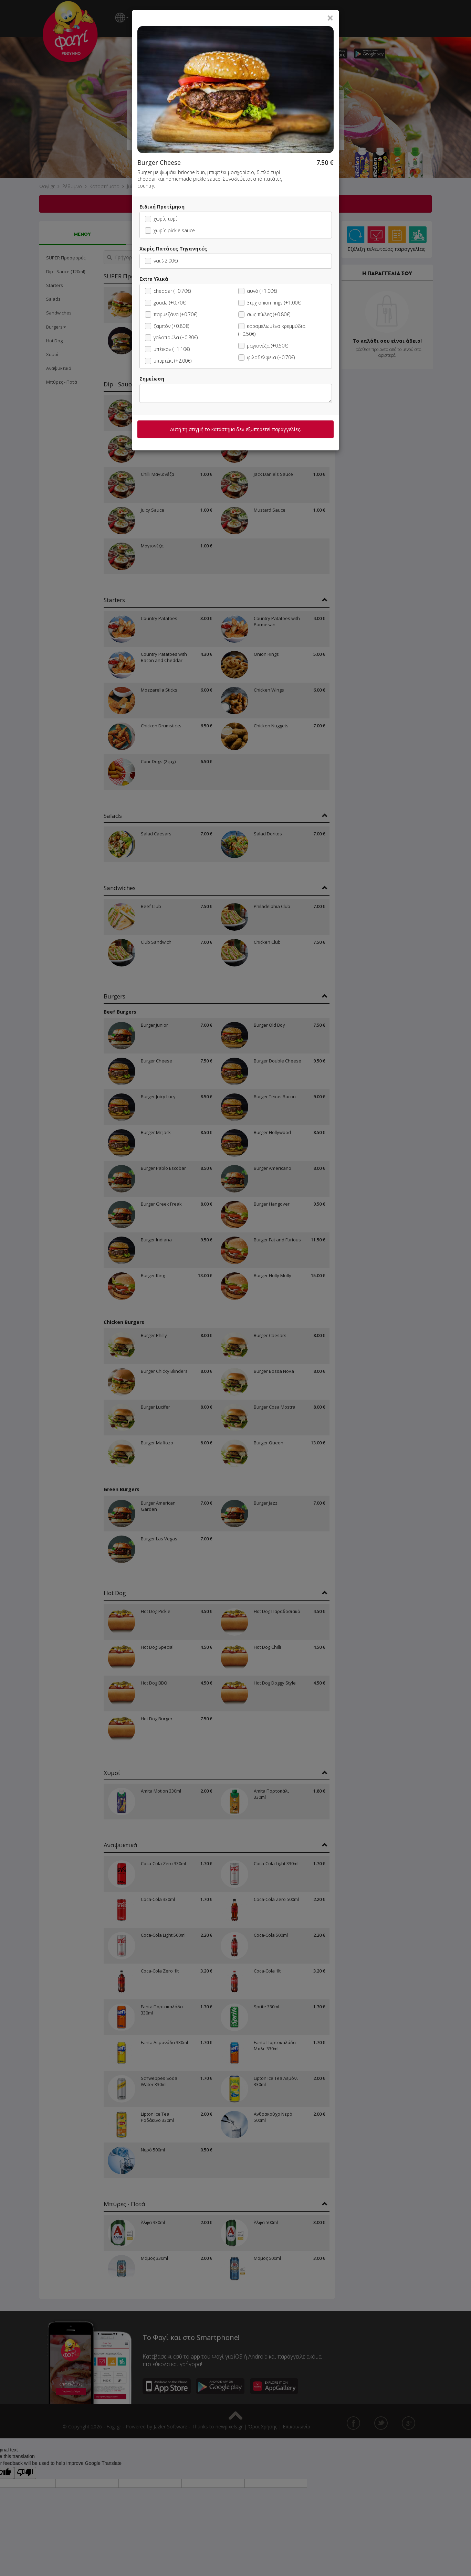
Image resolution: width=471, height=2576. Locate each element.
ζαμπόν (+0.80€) (167, 326)
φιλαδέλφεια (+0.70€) (266, 357)
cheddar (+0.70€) (168, 291)
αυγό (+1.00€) (257, 291)
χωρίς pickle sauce (170, 230)
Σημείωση (151, 378)
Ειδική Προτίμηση (162, 206)
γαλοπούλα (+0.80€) (171, 337)
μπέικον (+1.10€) (167, 349)
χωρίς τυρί (161, 218)
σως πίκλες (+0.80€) (264, 314)
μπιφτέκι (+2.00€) (168, 360)
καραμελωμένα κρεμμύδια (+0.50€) (271, 330)
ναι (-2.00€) (161, 260)
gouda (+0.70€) (165, 302)
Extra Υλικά (153, 279)
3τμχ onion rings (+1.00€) (269, 302)
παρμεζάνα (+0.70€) (171, 314)
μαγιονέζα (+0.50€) (263, 345)
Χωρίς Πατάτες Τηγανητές (173, 248)
